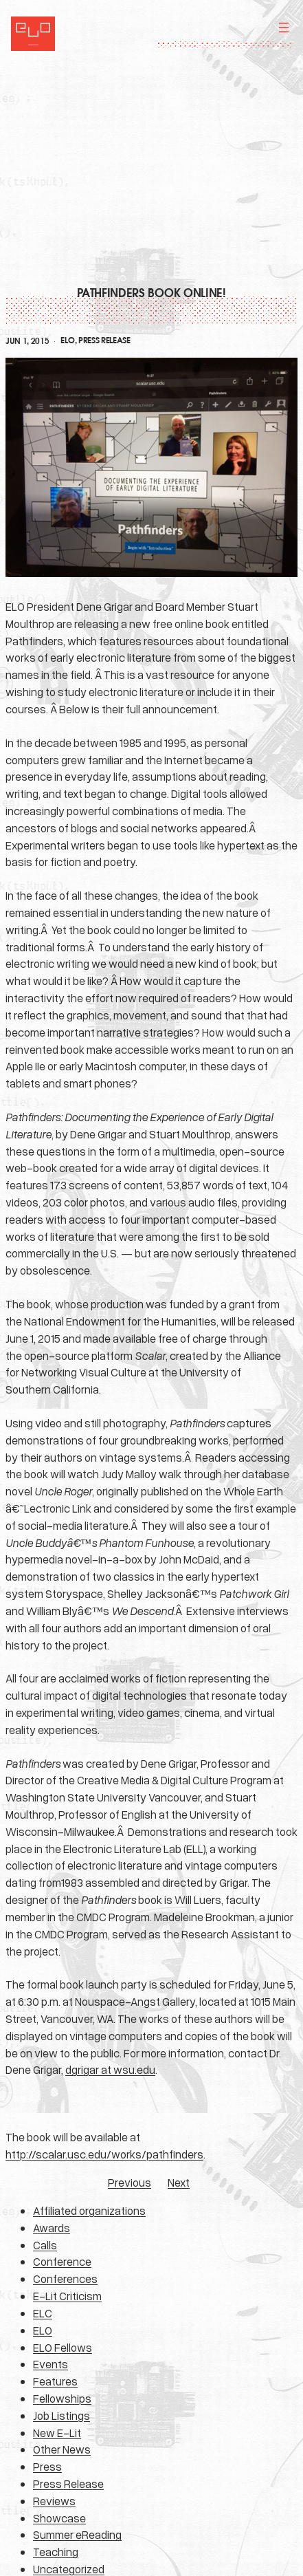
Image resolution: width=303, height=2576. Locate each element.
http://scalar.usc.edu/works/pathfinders (104, 2154)
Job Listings (61, 2415)
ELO (67, 340)
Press (47, 2466)
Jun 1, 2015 (27, 341)
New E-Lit (57, 2432)
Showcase (59, 2518)
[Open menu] (284, 27)
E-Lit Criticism (67, 2295)
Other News (62, 2449)
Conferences (65, 2278)
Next (179, 2182)
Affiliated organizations (89, 2210)
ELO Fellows (62, 2347)
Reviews (54, 2500)
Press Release (104, 340)
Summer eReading (77, 2534)
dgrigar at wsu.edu (110, 2069)
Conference (62, 2261)
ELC (42, 2313)
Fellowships (62, 2398)
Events (50, 2364)
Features (55, 2381)
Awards (51, 2227)
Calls (45, 2245)
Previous (129, 2182)
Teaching (55, 2551)
